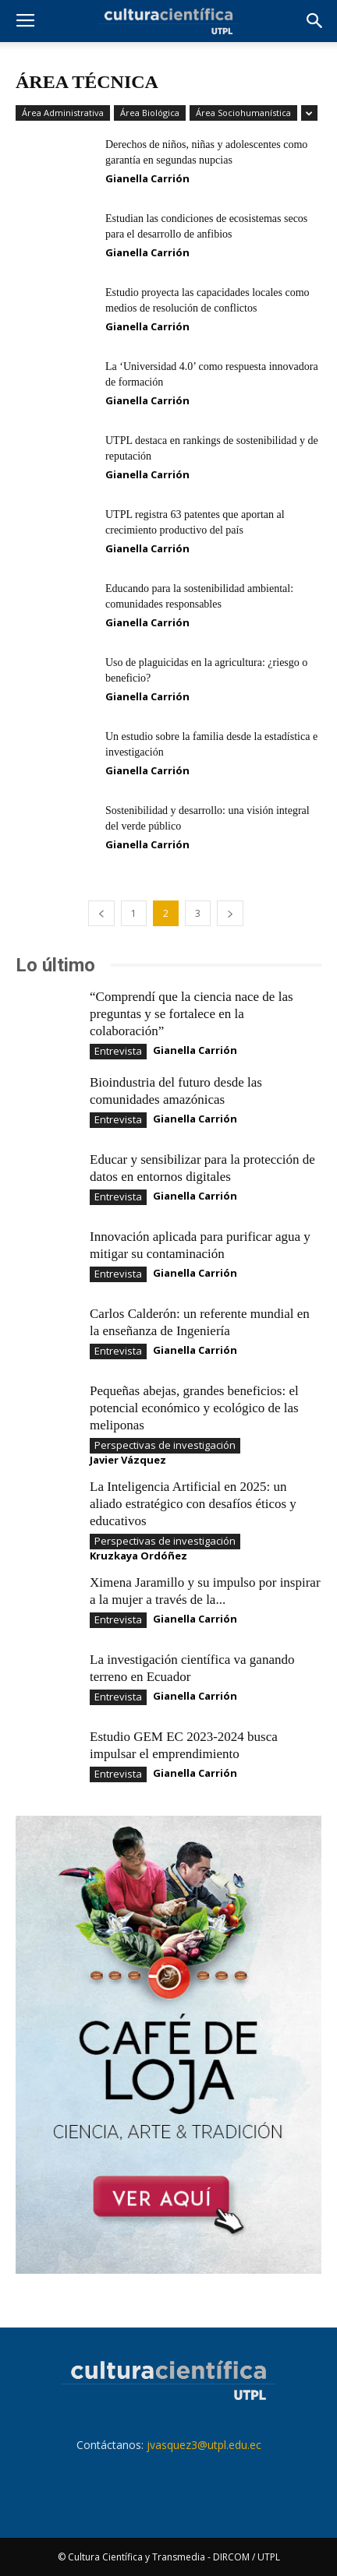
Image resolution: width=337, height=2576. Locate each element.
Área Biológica (149, 112)
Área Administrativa (63, 112)
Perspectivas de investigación (165, 1445)
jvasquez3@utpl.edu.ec (204, 2444)
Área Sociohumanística (243, 112)
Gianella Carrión (147, 178)
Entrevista (118, 1051)
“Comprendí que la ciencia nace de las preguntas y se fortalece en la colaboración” (191, 1013)
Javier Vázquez (128, 1460)
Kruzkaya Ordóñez (138, 1556)
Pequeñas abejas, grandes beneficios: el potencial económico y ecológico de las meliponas (194, 1407)
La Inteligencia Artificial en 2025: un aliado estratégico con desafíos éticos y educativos (193, 1503)
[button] (315, 21)
